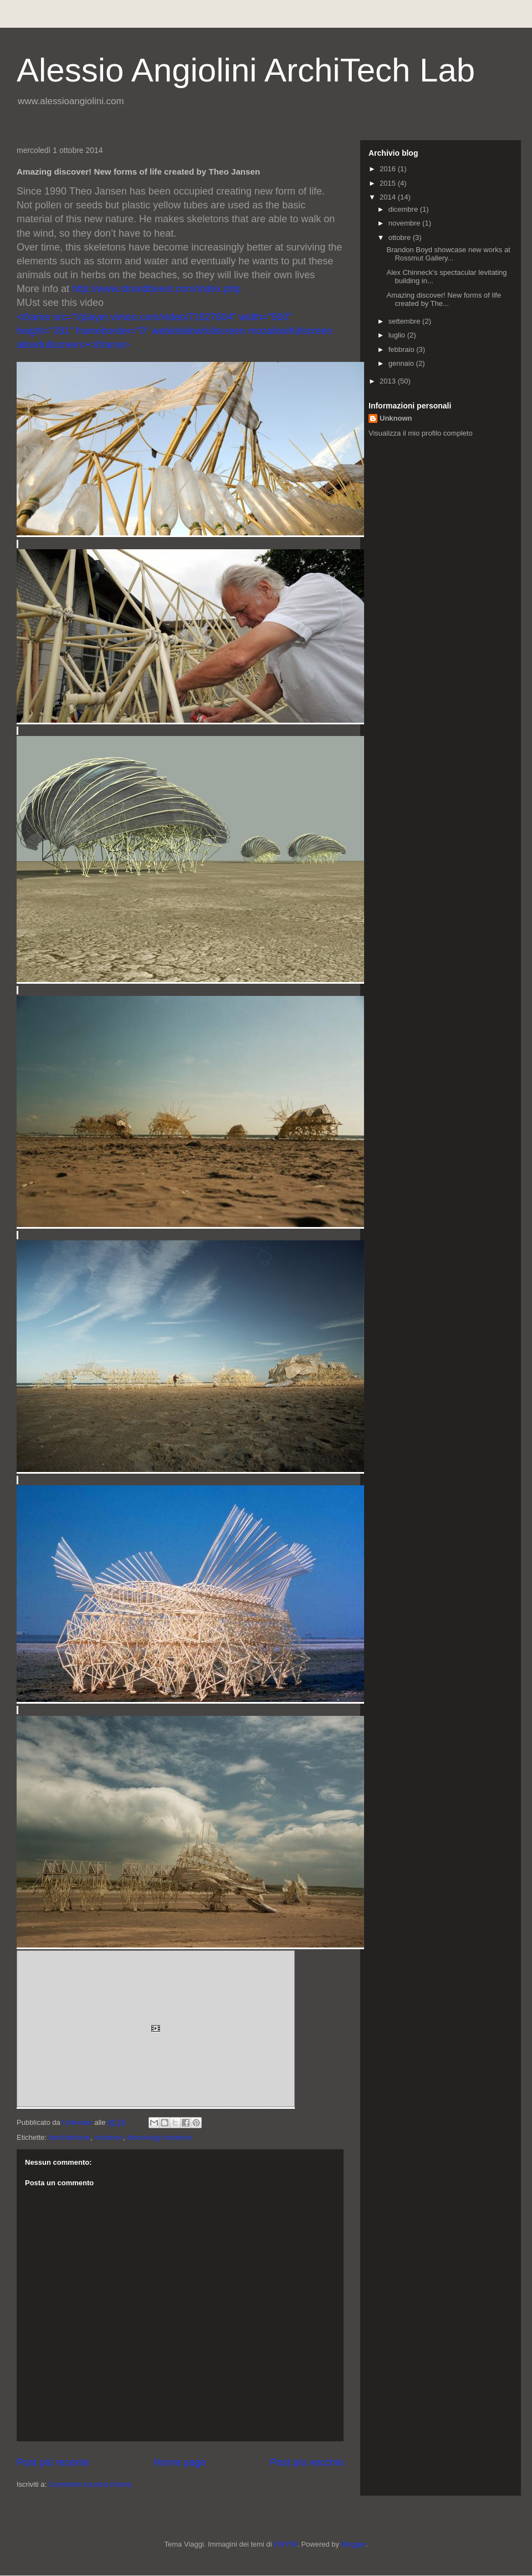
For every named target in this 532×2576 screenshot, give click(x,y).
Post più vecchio (307, 2462)
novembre (405, 223)
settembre (405, 321)
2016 (389, 169)
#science (108, 2137)
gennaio (402, 363)
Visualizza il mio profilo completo (421, 433)
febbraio (402, 349)
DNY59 (285, 2544)
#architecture (69, 2137)
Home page (180, 2462)
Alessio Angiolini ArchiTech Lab (246, 70)
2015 (389, 183)
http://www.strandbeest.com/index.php (156, 288)
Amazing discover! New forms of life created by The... (443, 299)
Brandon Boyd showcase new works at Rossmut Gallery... (448, 254)
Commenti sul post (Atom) (90, 2484)
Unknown (396, 418)
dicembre (404, 209)
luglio (397, 335)
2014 (389, 197)
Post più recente (53, 2462)
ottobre (400, 237)
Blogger (353, 2544)
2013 (389, 381)
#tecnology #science (159, 2137)
